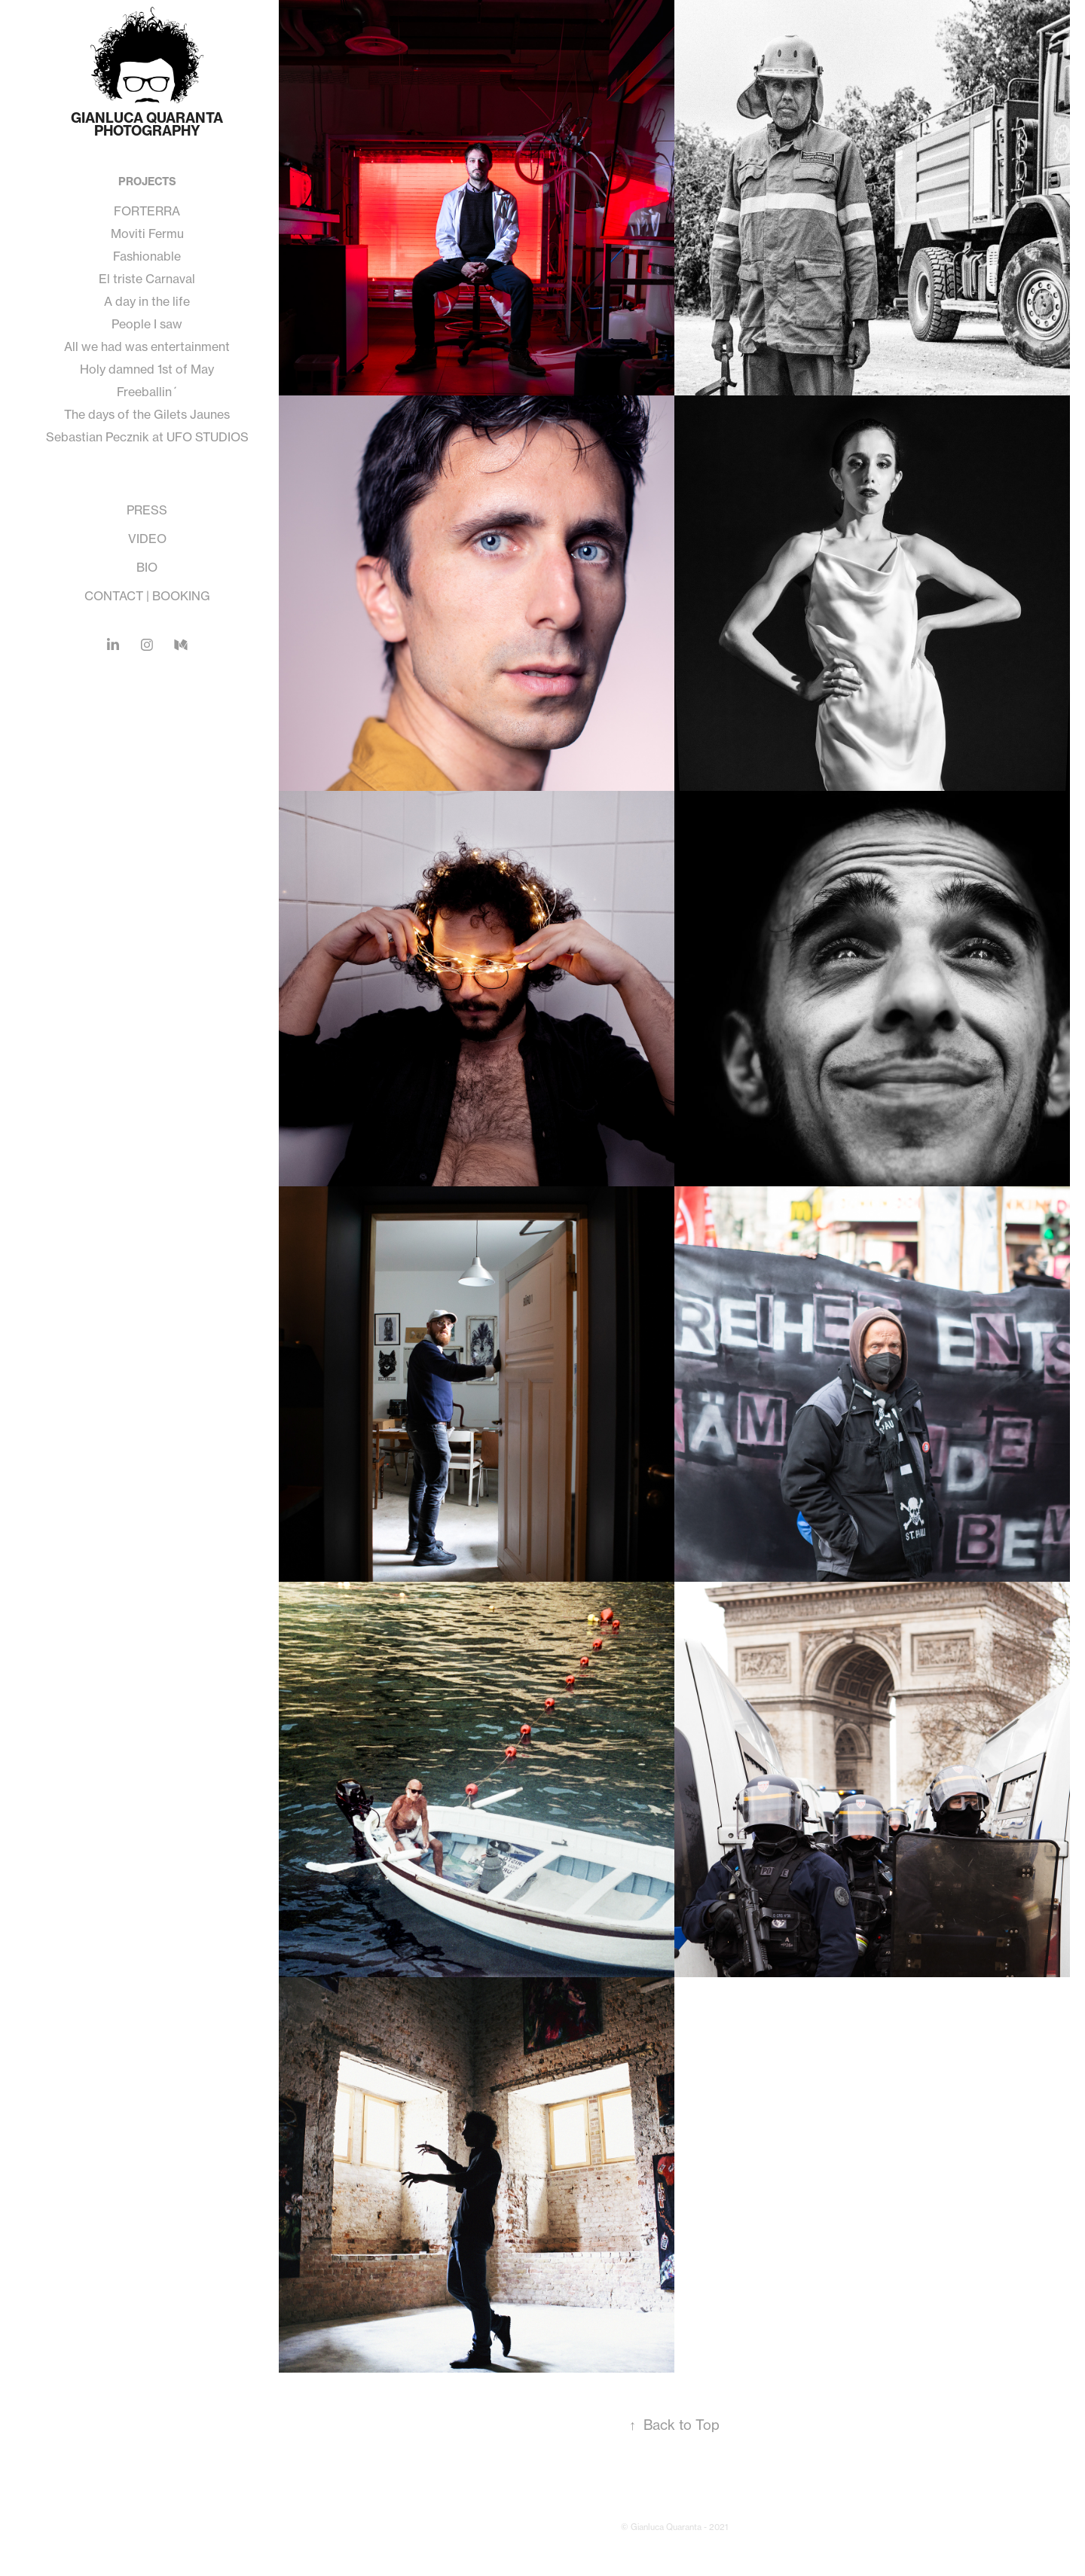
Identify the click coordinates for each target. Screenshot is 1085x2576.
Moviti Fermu (147, 233)
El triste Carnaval (147, 278)
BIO (146, 567)
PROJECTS (147, 181)
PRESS (147, 509)
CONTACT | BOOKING (147, 595)
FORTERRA (147, 210)
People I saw (147, 323)
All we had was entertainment (147, 346)
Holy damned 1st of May (147, 369)
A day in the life (147, 301)
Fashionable (147, 256)
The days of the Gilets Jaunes (147, 414)
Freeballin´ (147, 391)
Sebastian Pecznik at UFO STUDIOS (147, 436)
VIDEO (147, 538)
